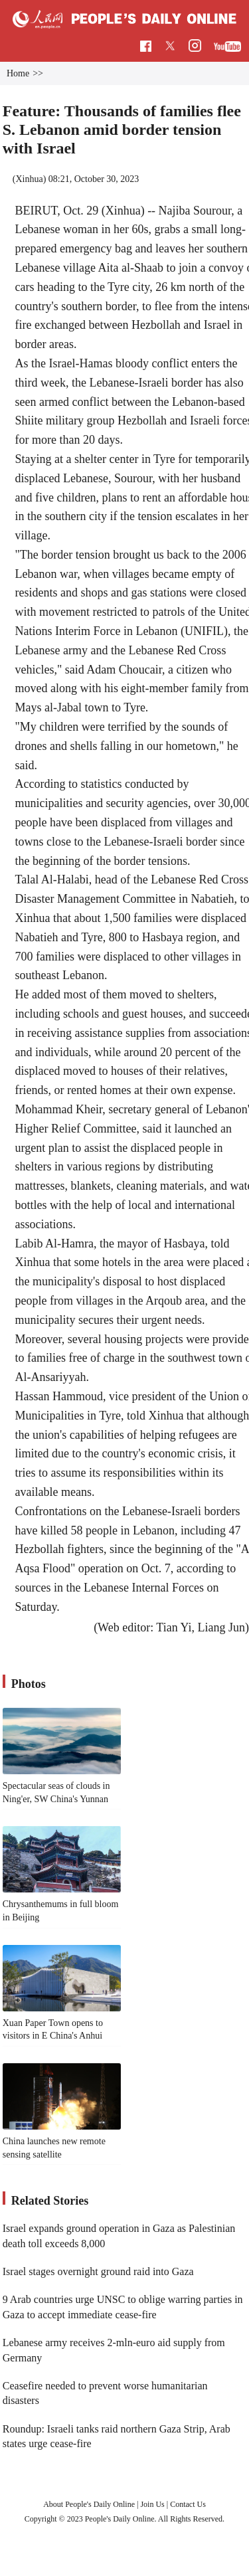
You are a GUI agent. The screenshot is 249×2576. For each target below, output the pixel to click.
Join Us (153, 2504)
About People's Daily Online (89, 2504)
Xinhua (28, 179)
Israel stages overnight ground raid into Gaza (98, 2271)
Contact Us (188, 2504)
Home (18, 73)
